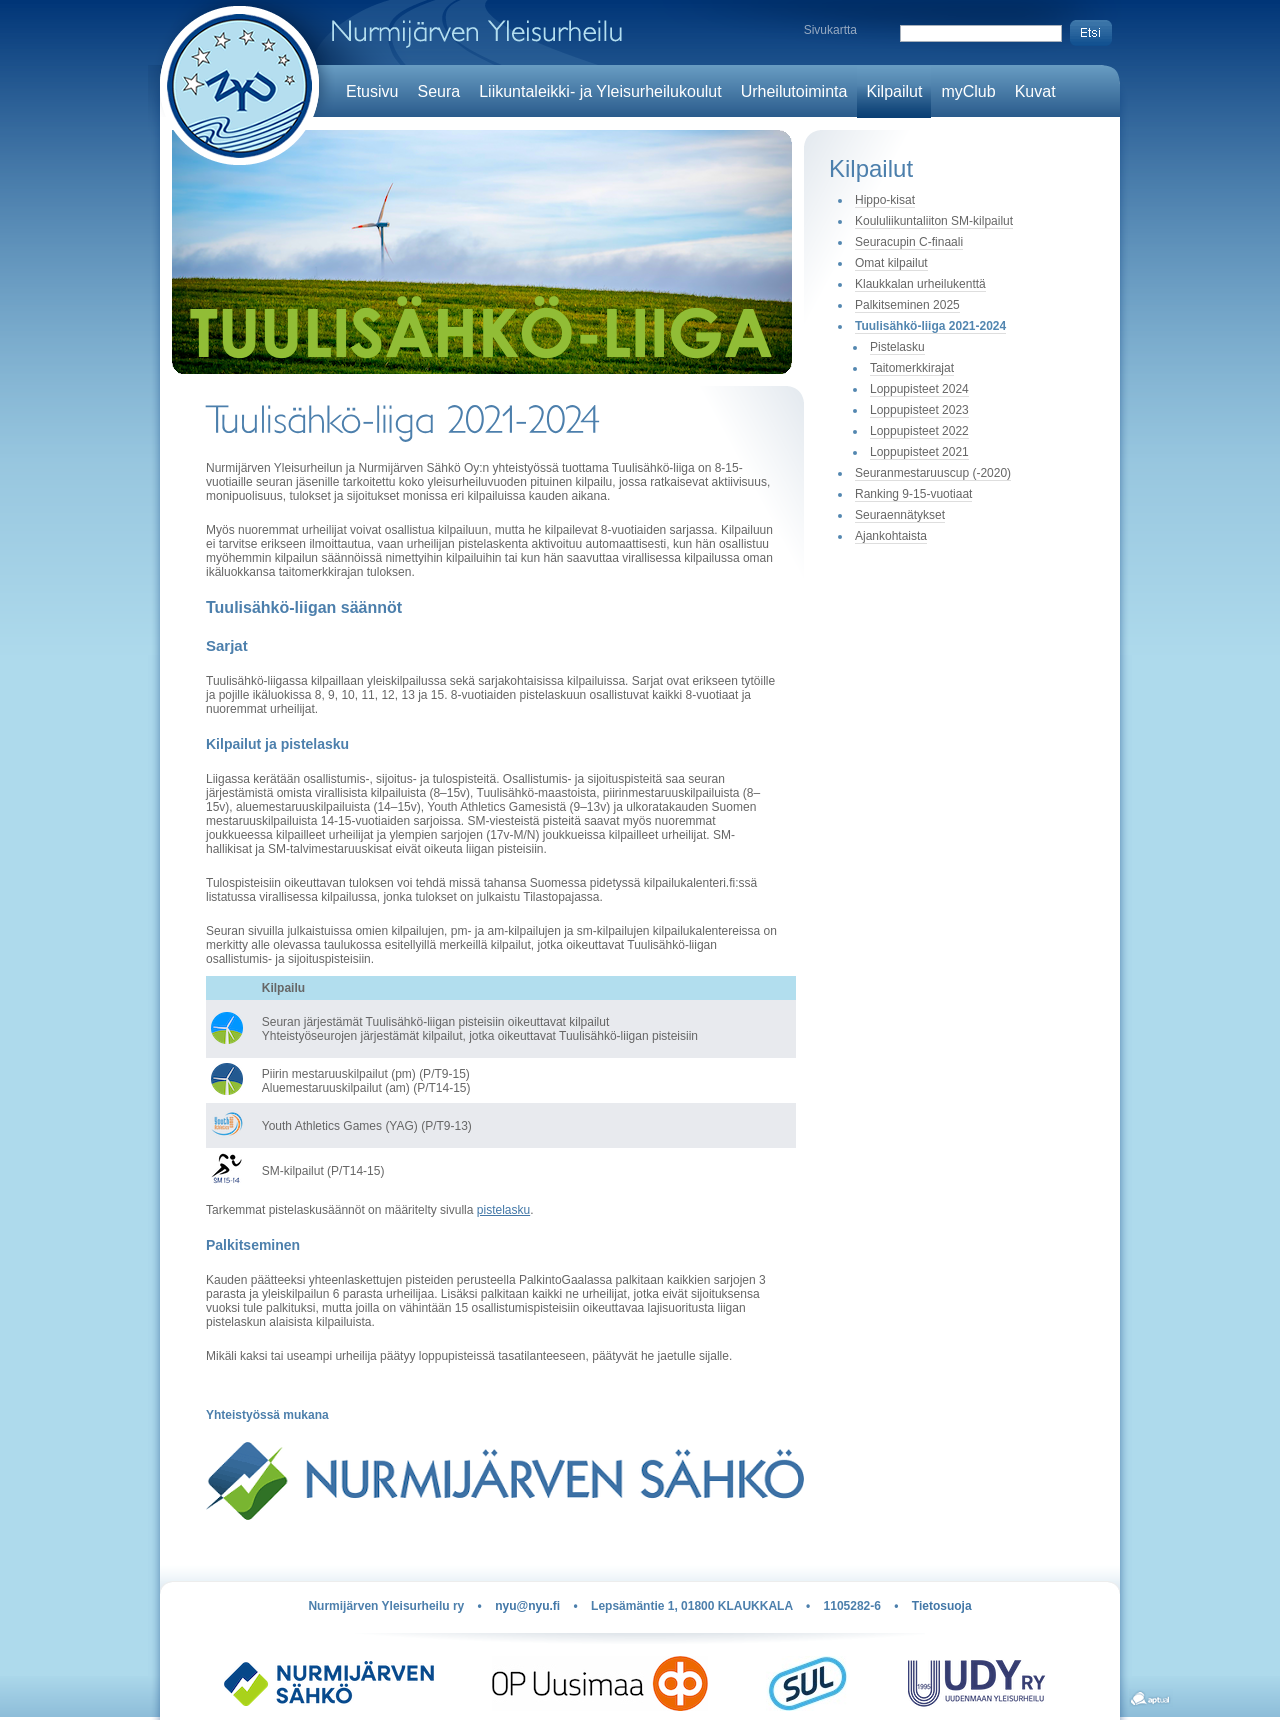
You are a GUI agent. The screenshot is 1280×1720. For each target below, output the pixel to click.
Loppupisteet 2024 (919, 389)
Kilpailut (894, 91)
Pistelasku (897, 347)
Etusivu (372, 91)
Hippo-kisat (885, 200)
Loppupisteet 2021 (919, 452)
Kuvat (1035, 91)
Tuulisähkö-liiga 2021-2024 (930, 326)
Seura (438, 91)
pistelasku (503, 1210)
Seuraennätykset (900, 515)
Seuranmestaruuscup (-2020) (933, 473)
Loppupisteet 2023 (919, 410)
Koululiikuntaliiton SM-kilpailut (934, 221)
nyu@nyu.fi (527, 1606)
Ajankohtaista (891, 536)
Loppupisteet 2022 (919, 431)
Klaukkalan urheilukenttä (920, 284)
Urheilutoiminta (794, 91)
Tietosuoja (942, 1606)
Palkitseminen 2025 (907, 305)
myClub (968, 91)
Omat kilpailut (891, 263)
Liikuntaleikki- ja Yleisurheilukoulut (600, 91)
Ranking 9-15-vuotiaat (913, 494)
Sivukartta (830, 30)
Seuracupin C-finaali (909, 242)
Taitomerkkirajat (912, 368)
